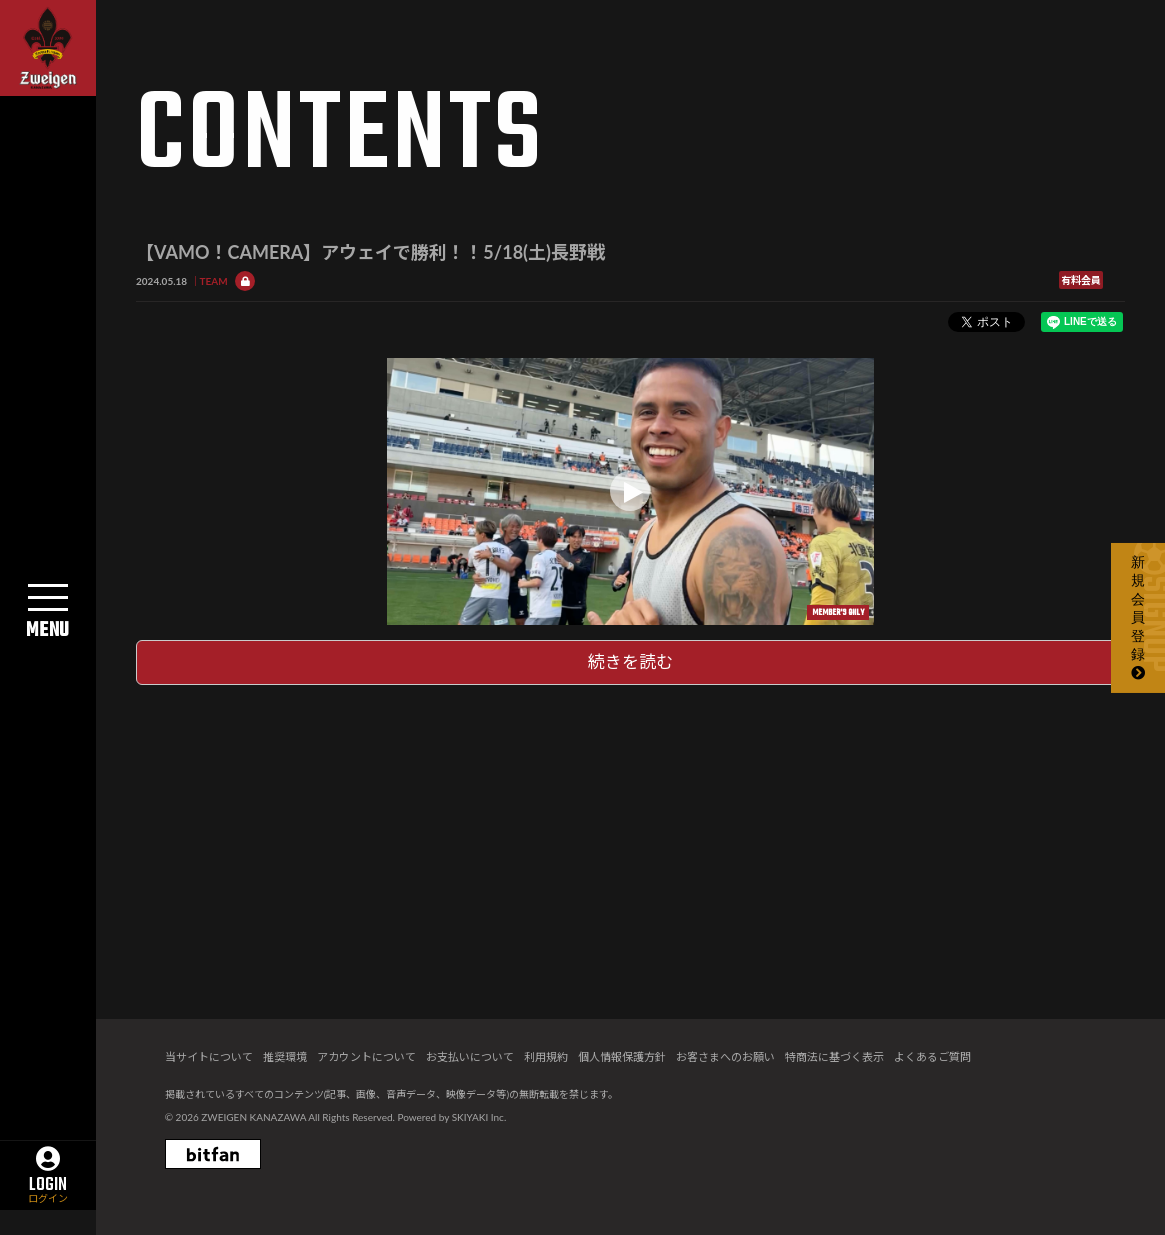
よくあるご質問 (932, 1056)
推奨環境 (285, 1056)
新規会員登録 (1138, 617)
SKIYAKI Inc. (479, 1117)
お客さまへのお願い (725, 1056)
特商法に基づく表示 (834, 1056)
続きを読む (630, 661)
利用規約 (546, 1056)
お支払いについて (470, 1056)
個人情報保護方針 (622, 1056)
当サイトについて (209, 1056)
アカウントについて (366, 1056)
